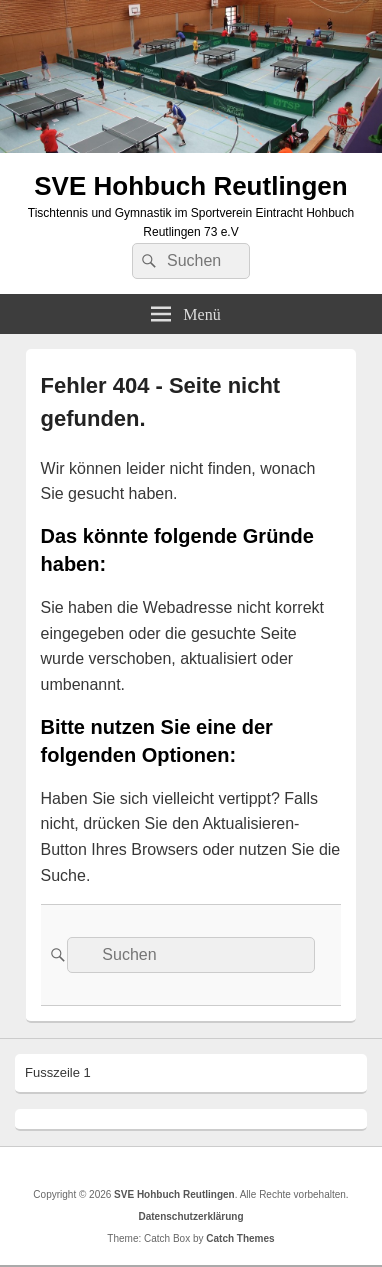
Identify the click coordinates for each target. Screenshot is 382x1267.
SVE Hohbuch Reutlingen (190, 186)
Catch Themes (240, 1238)
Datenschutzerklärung (190, 1216)
